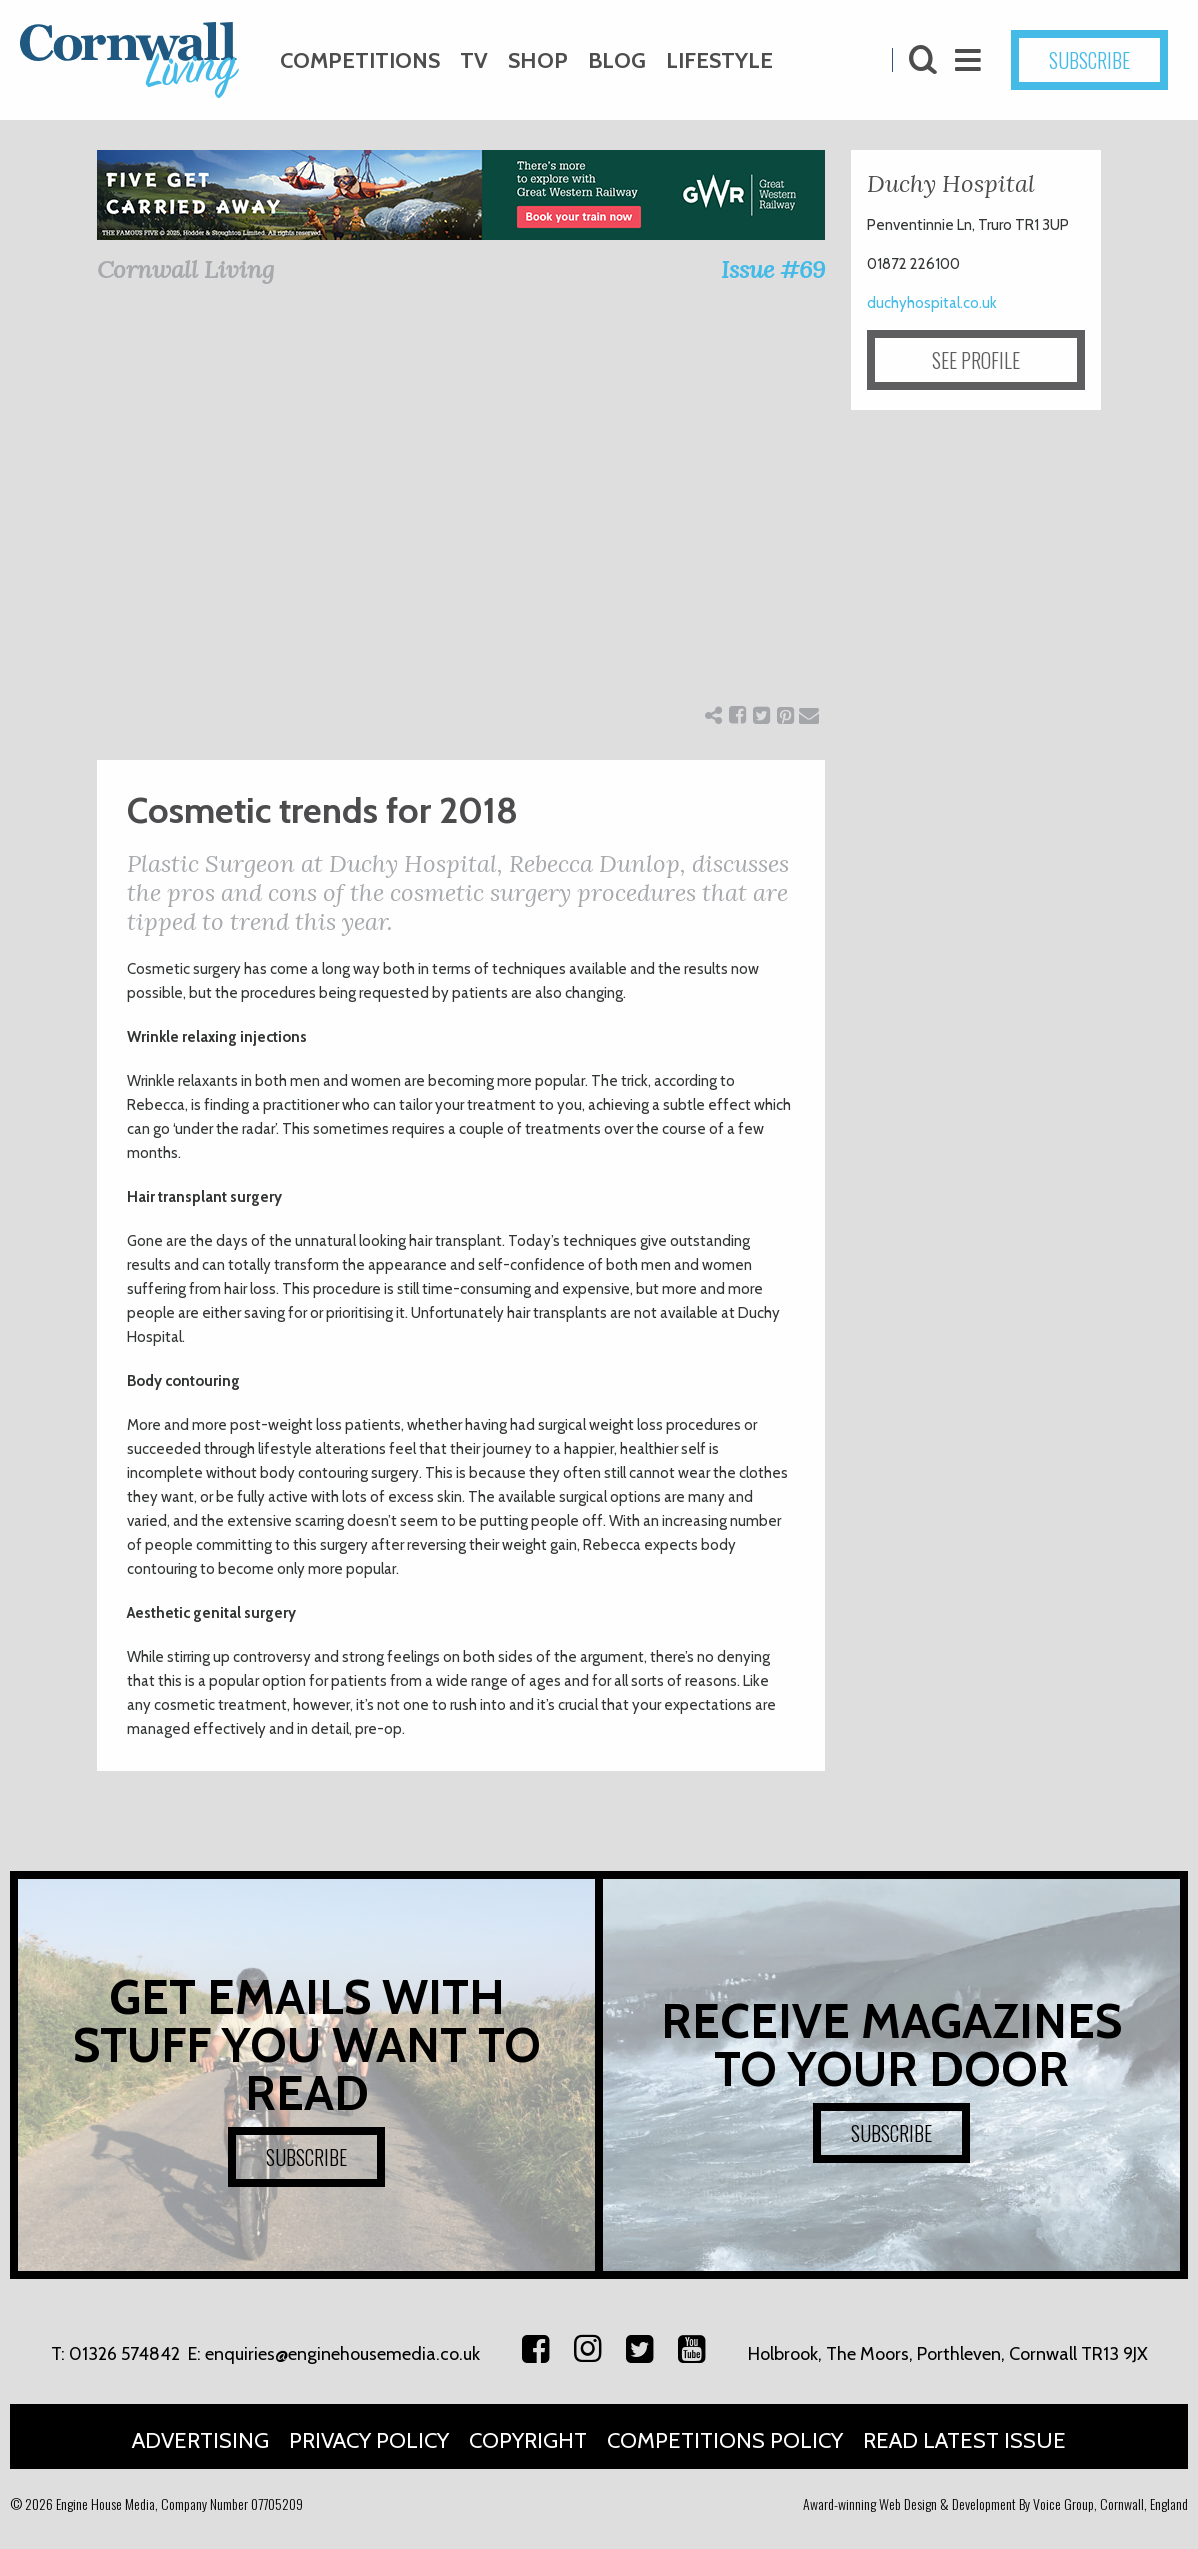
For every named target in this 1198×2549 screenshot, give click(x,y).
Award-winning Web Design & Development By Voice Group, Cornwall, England (995, 2503)
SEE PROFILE (976, 360)
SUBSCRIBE (1089, 60)
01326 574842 (124, 2354)
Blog (617, 60)
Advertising (200, 2440)
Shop (538, 60)
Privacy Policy (369, 2440)
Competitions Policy (725, 2440)
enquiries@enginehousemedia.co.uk (342, 2354)
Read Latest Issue (964, 2440)
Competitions (360, 60)
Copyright (528, 2440)
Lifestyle (719, 60)
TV (474, 60)
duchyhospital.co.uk (932, 303)
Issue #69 (773, 269)
